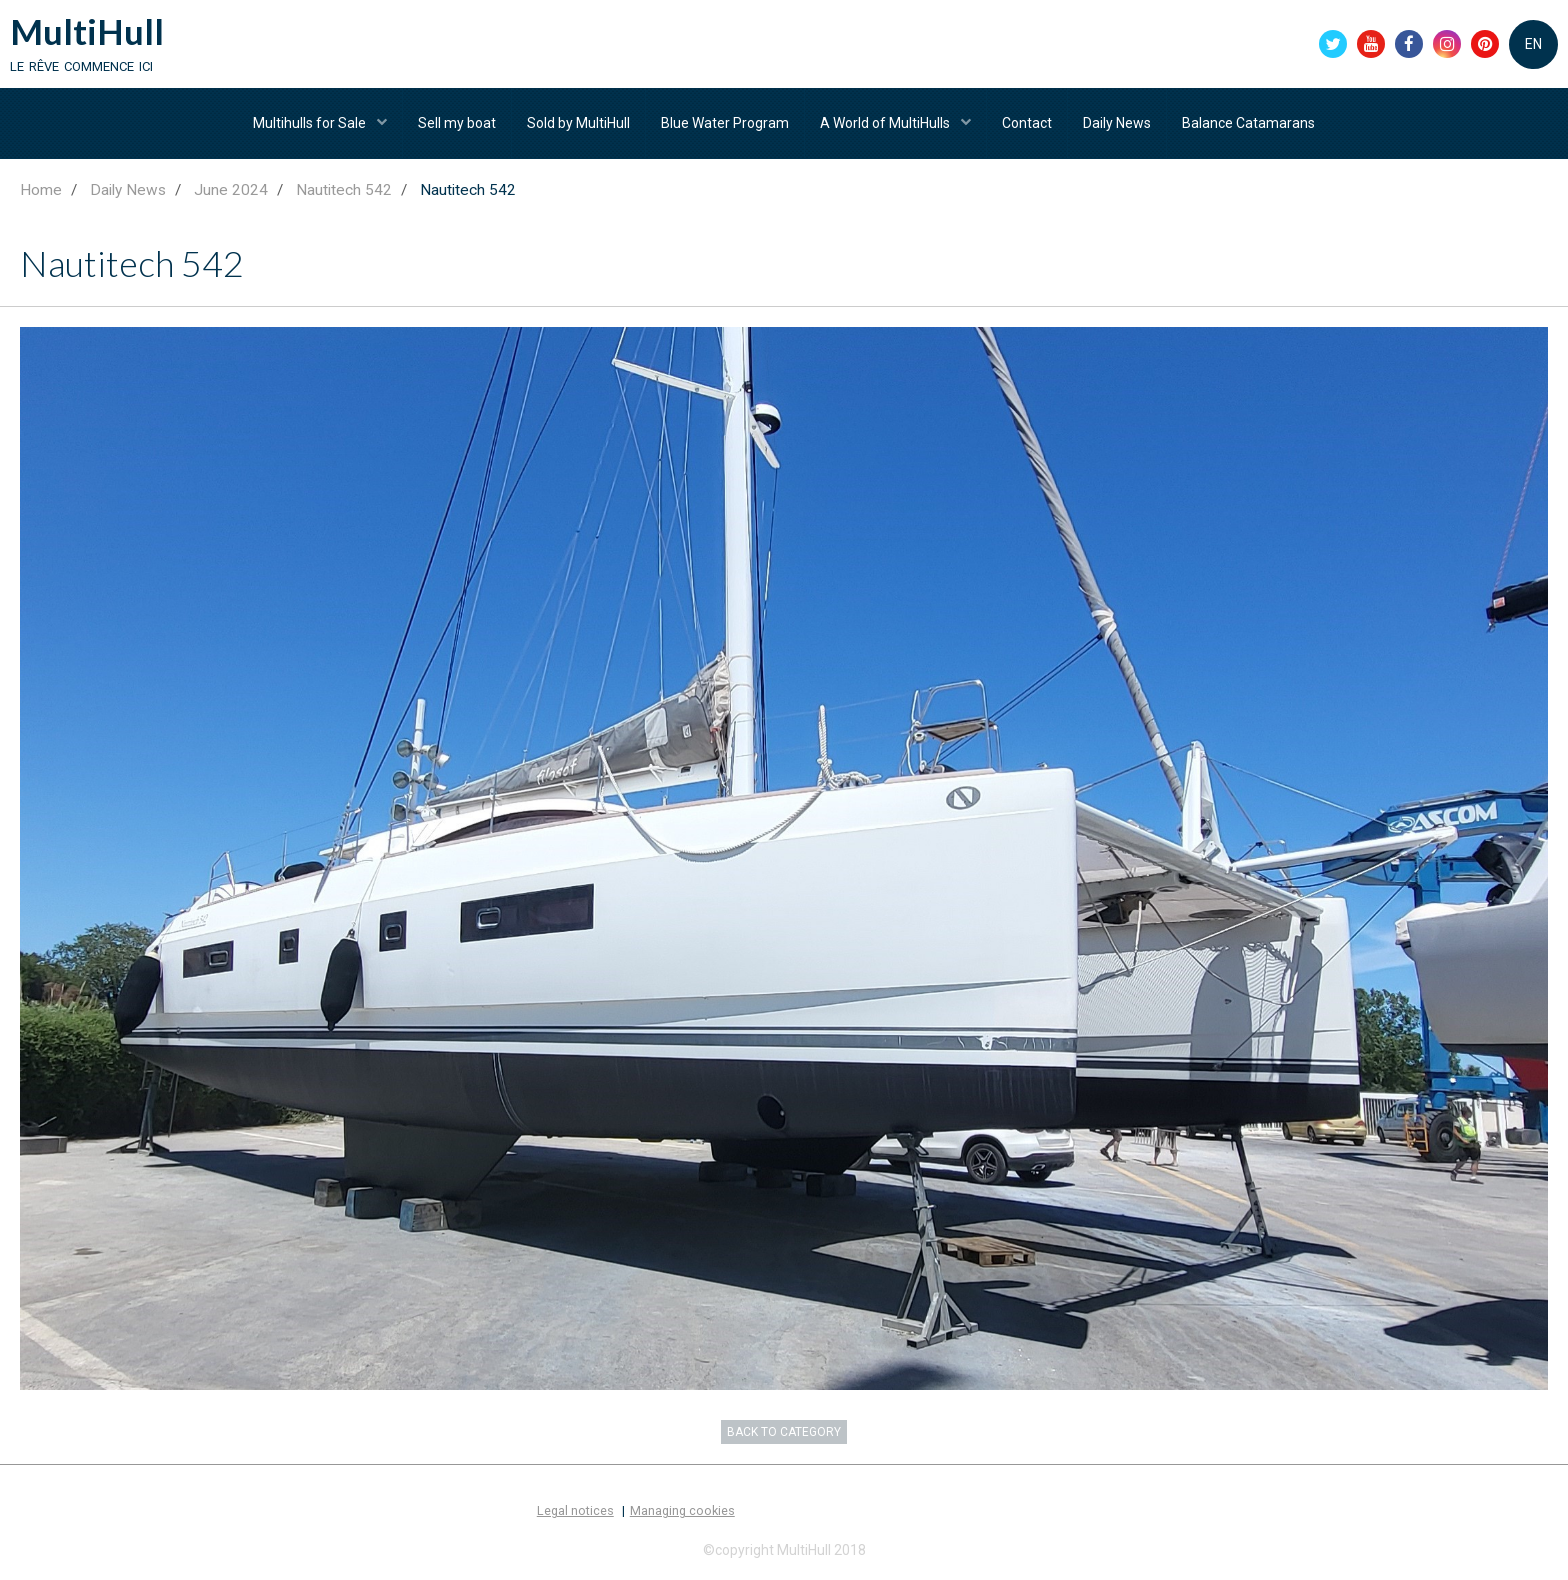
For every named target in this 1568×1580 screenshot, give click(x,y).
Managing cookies (682, 1510)
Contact (1027, 123)
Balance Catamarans (1248, 123)
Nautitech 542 (344, 190)
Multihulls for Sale (311, 123)
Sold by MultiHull (578, 123)
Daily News (1117, 123)
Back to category (784, 1432)
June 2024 (231, 190)
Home (41, 190)
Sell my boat (457, 123)
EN (1533, 44)
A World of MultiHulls (886, 123)
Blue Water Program (725, 123)
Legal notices (575, 1510)
